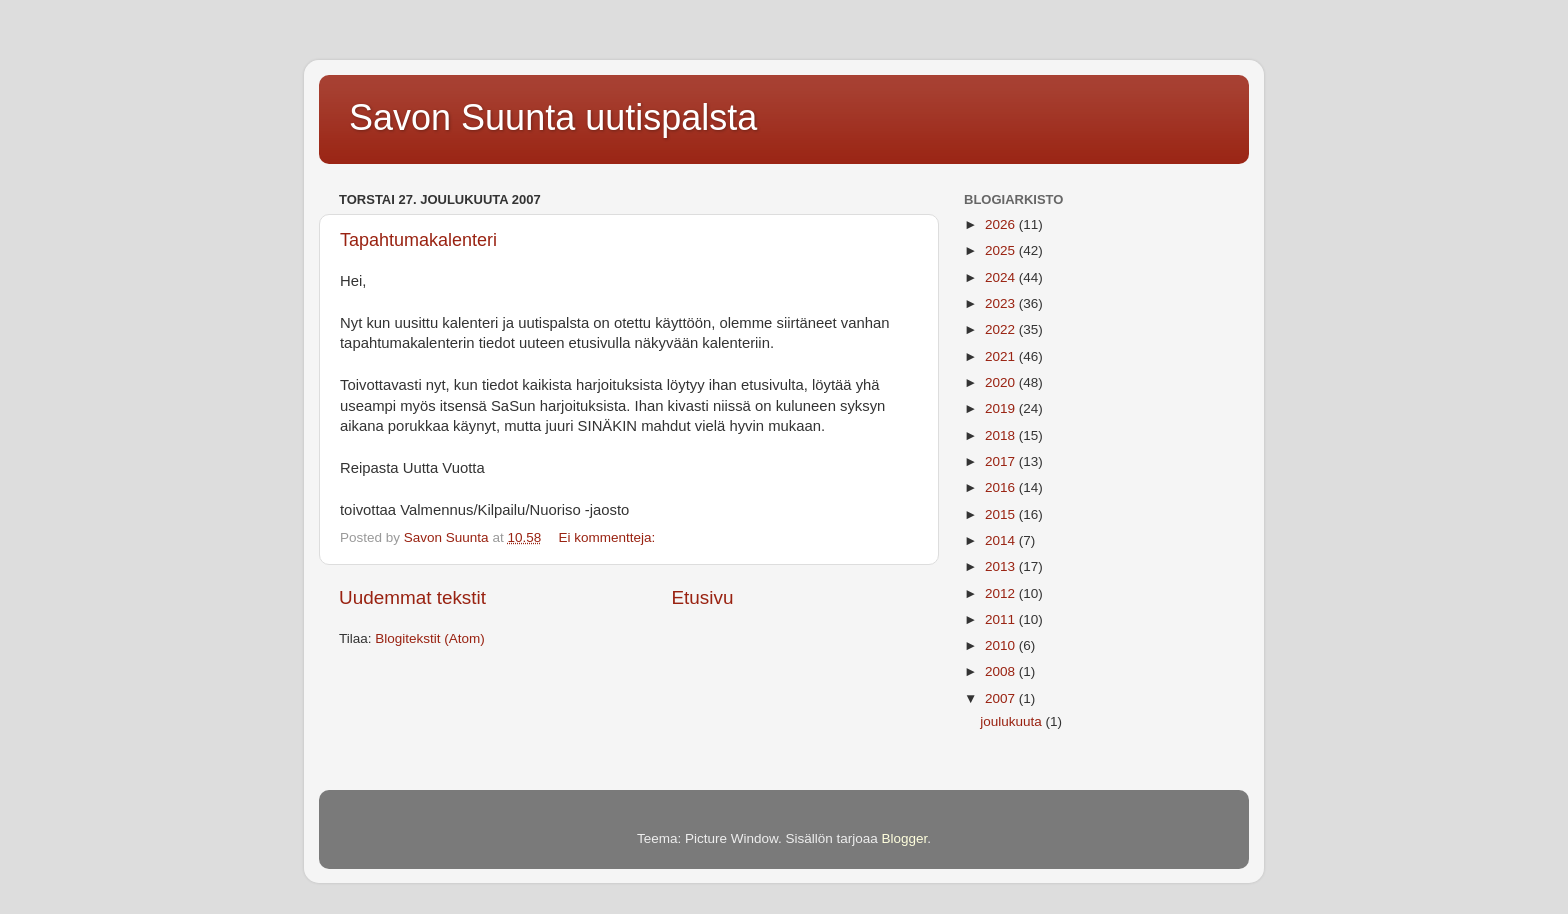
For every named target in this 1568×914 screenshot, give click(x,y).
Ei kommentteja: (608, 537)
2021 (1002, 356)
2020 (1002, 382)
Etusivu (703, 597)
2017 (1002, 461)
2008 (1002, 671)
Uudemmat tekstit (412, 597)
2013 (1002, 566)
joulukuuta (1012, 721)
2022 (1002, 329)
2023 (1002, 303)
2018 (1002, 435)
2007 (1002, 698)
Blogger (905, 838)
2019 (1002, 408)
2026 (1002, 224)
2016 (1002, 487)
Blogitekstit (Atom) (430, 638)
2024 (1002, 277)
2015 (1002, 514)
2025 (1002, 250)
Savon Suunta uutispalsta (553, 117)
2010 (1002, 645)
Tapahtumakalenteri (418, 240)
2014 (1002, 540)
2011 (1002, 619)
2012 (1002, 593)
